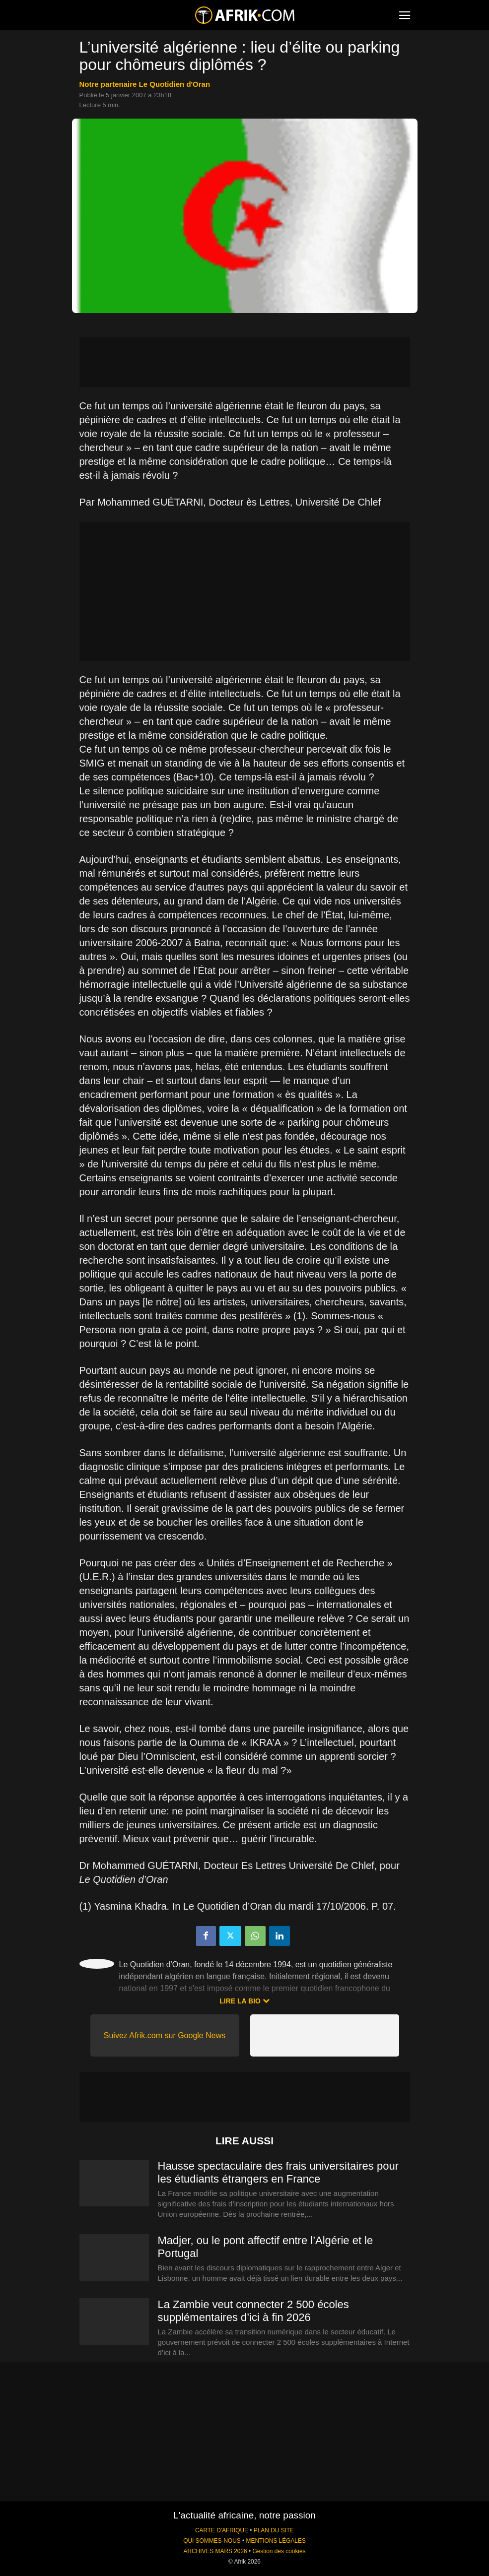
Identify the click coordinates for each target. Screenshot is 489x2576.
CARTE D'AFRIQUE (221, 2530)
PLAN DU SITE (274, 2530)
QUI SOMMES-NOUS (212, 2540)
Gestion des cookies (278, 2551)
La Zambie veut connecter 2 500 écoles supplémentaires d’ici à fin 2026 (253, 2310)
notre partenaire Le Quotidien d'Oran (144, 84)
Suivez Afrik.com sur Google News (164, 2035)
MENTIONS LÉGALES (276, 2540)
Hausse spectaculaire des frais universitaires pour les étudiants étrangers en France (278, 2172)
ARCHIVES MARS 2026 (215, 2551)
